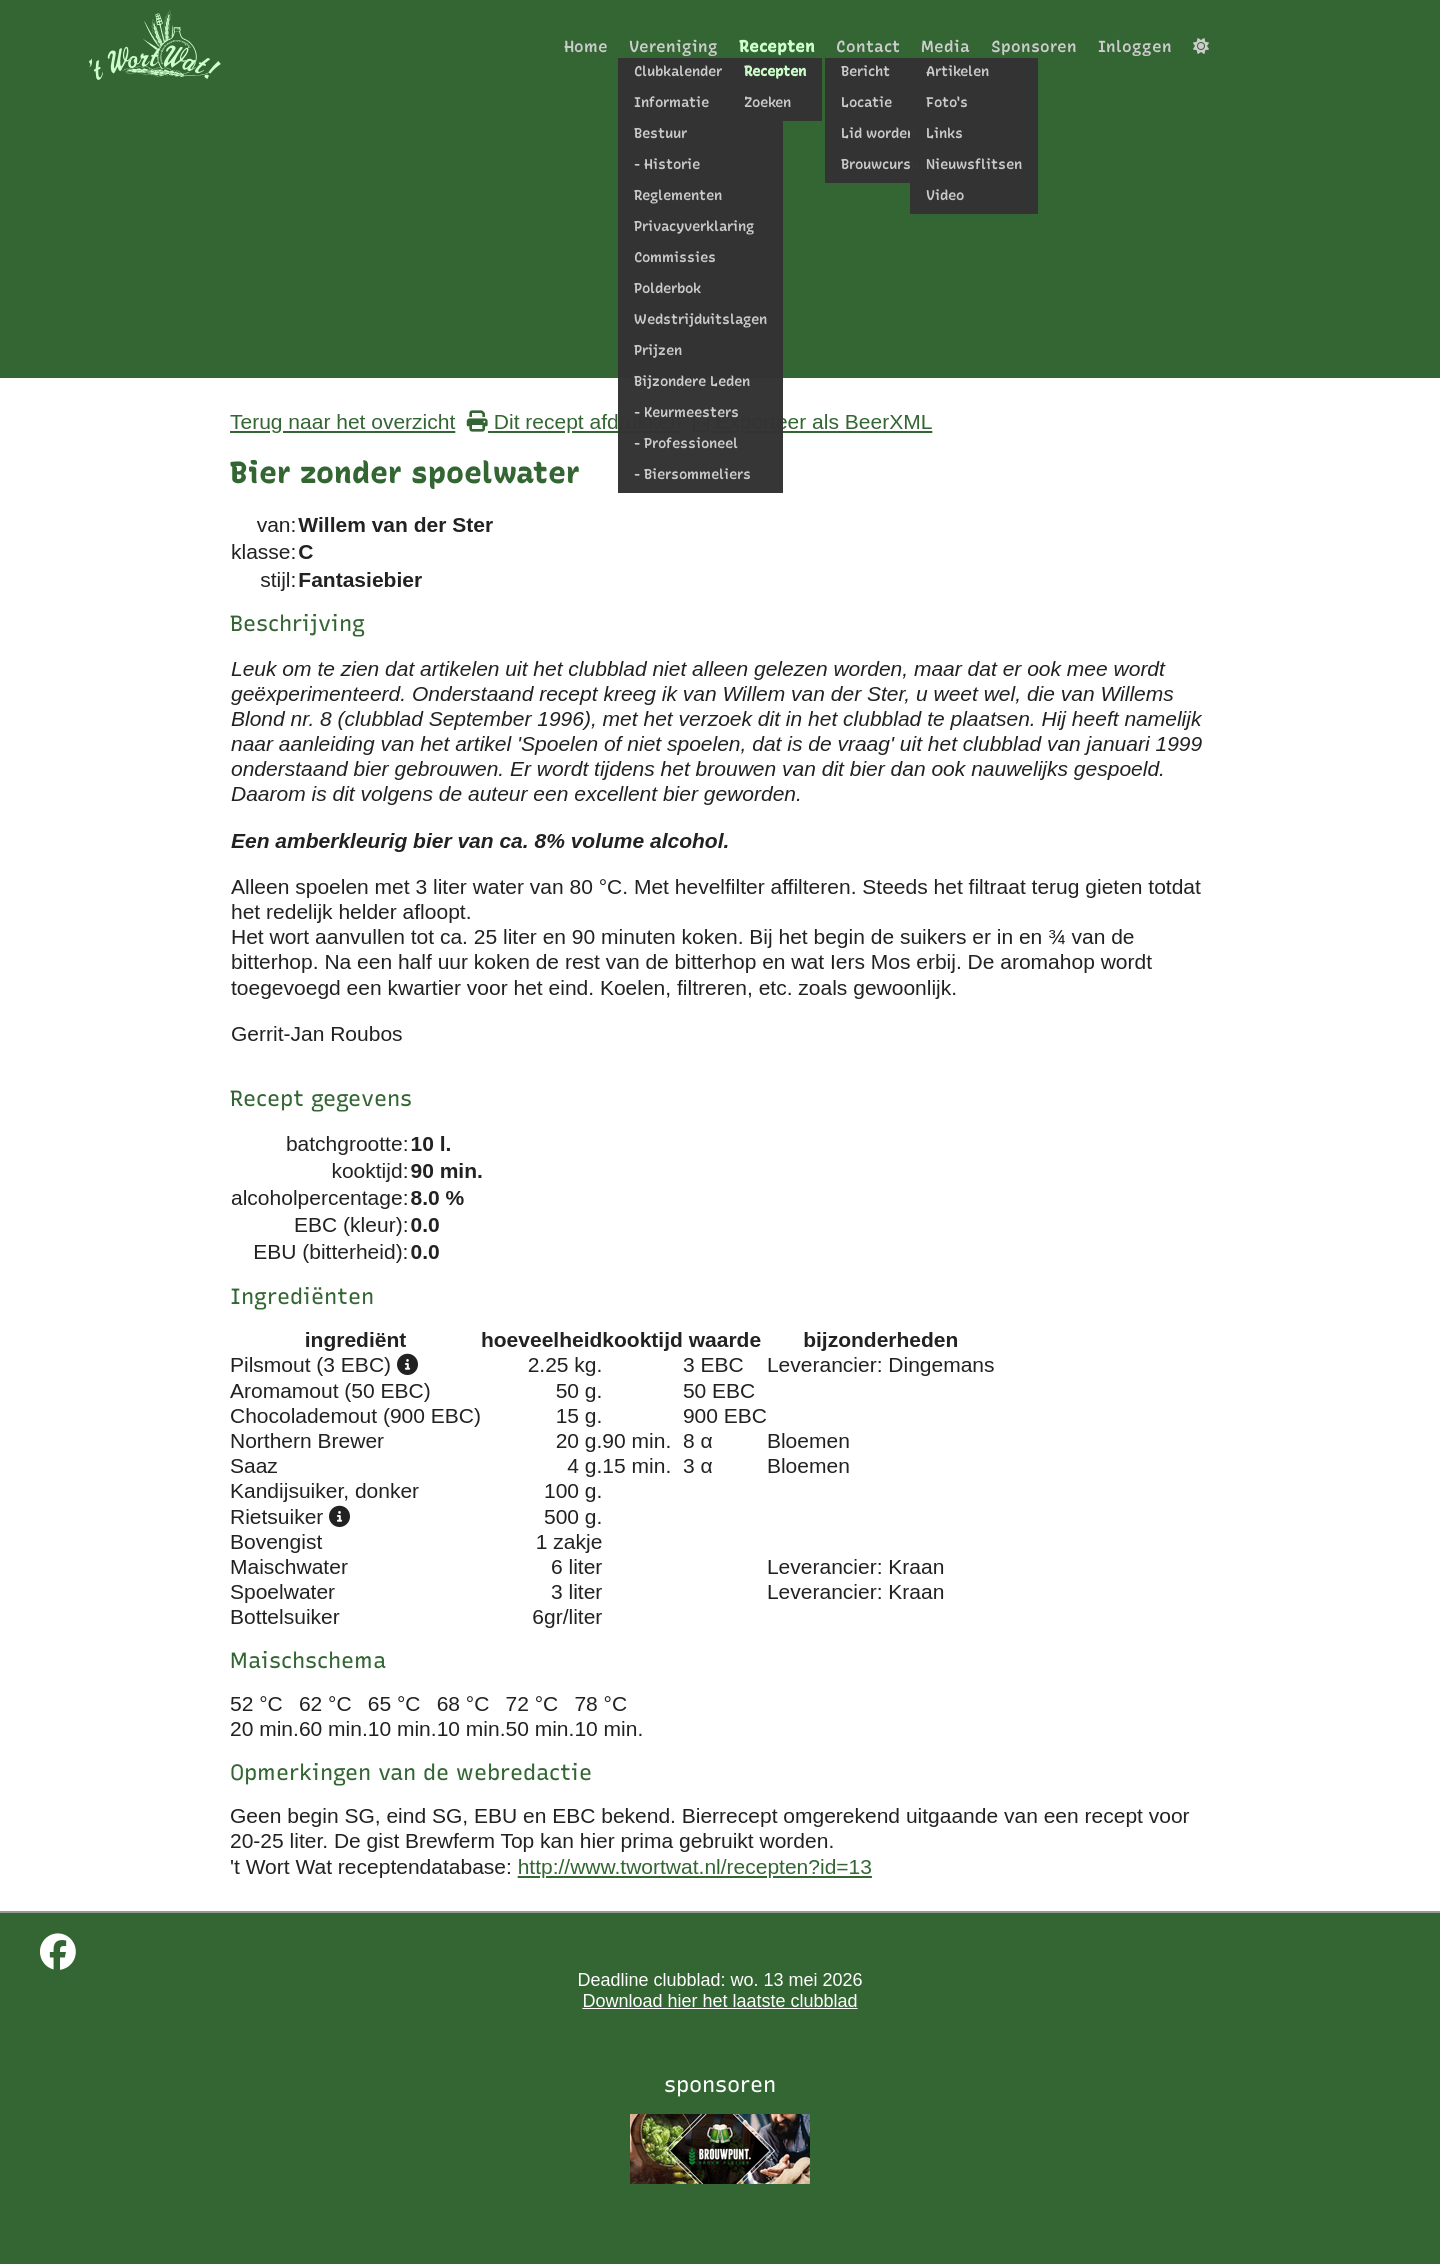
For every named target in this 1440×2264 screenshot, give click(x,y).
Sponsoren (1034, 46)
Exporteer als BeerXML (812, 421)
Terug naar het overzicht (342, 421)
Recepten (777, 46)
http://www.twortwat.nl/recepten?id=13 (695, 1866)
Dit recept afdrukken (574, 421)
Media (945, 46)
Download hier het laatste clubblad (719, 2001)
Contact (868, 46)
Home (586, 46)
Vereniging (673, 46)
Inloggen (1135, 46)
